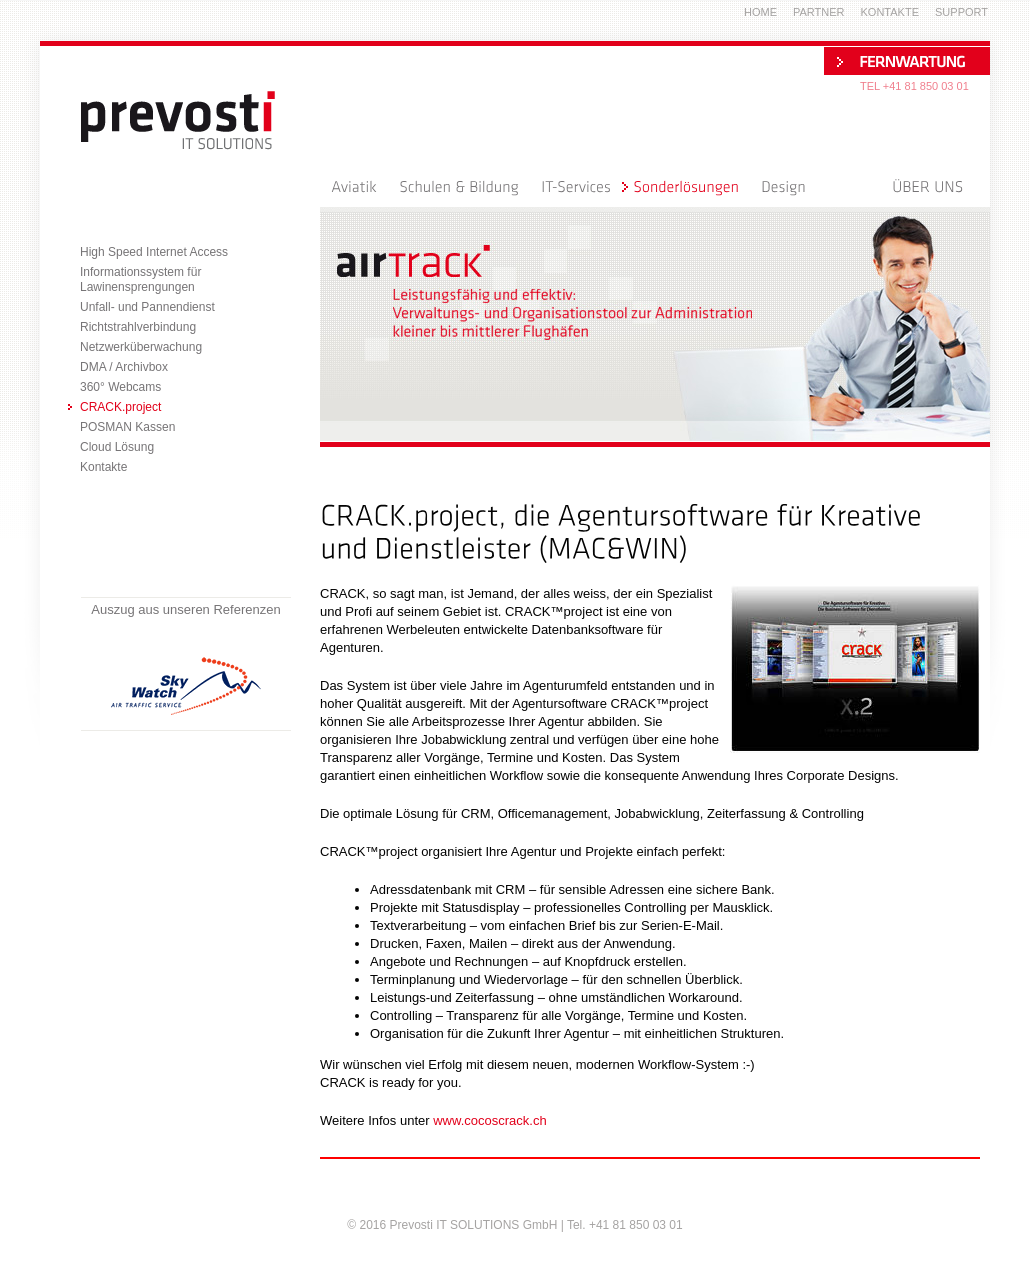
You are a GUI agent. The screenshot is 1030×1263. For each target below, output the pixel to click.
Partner (819, 12)
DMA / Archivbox (124, 367)
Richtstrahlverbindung (138, 327)
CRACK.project (120, 407)
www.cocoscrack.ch (489, 1120)
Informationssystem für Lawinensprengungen (140, 279)
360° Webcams (120, 387)
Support (961, 12)
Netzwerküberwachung (141, 347)
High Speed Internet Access (154, 252)
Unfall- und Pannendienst (147, 307)
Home (760, 12)
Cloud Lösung (117, 447)
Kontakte (103, 467)
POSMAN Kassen (127, 427)
